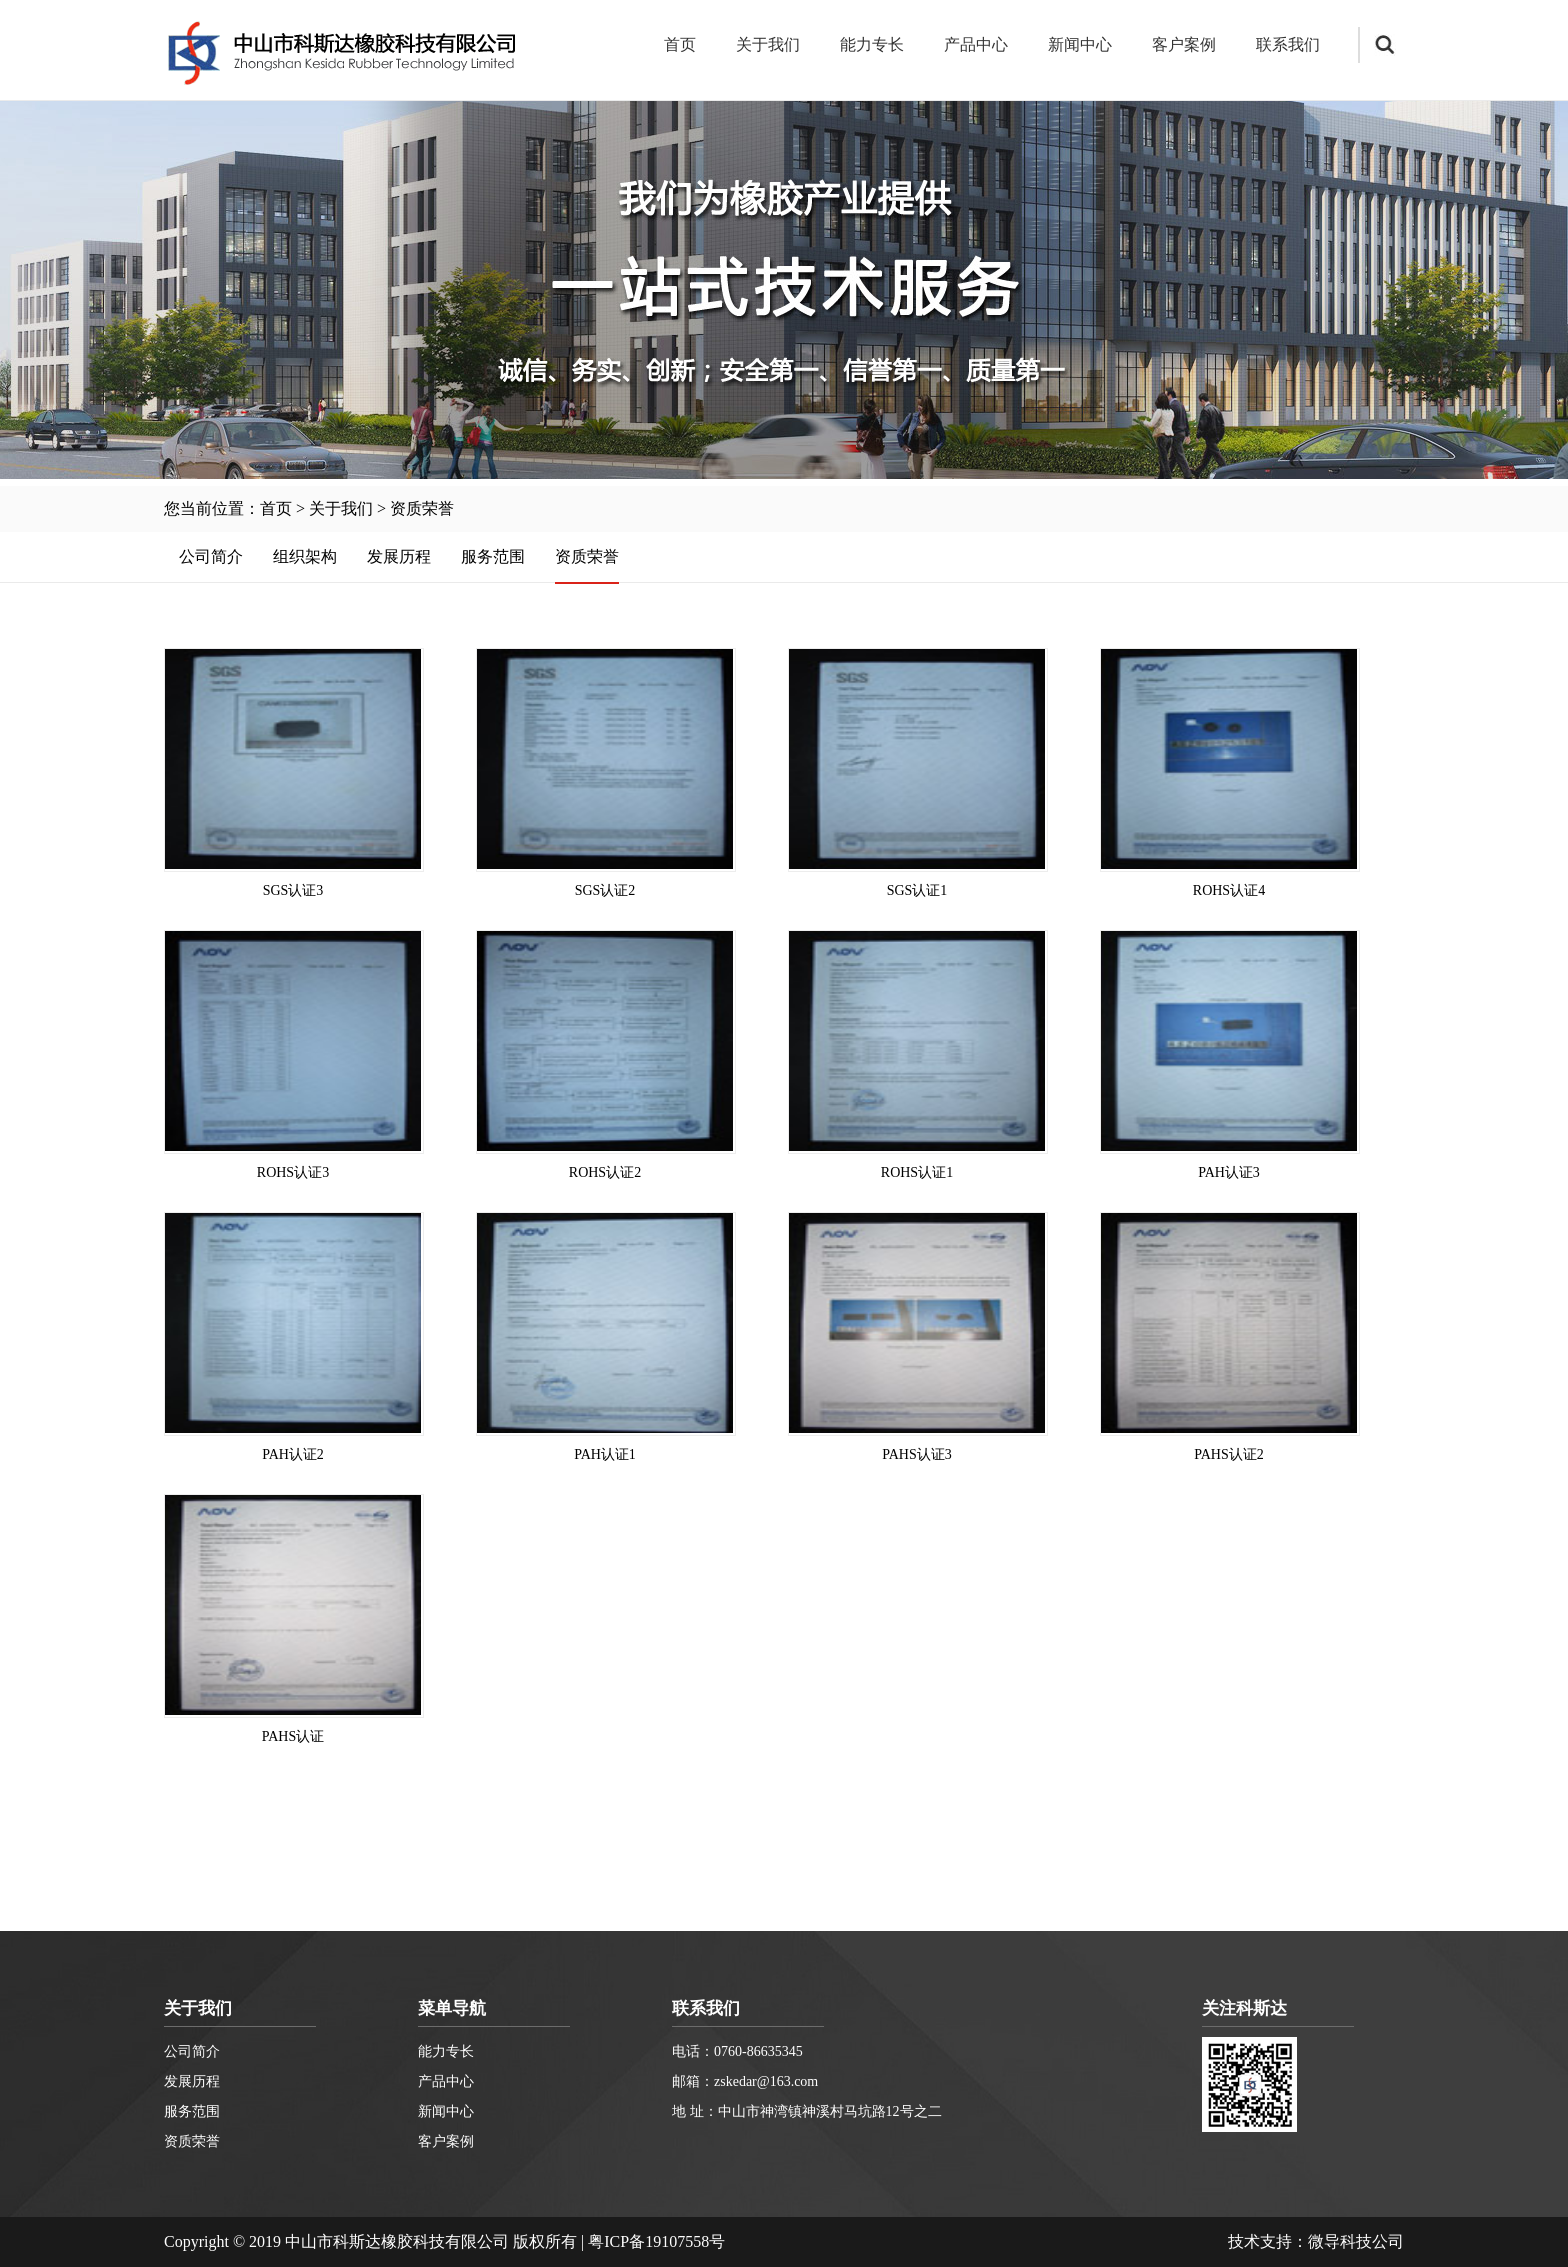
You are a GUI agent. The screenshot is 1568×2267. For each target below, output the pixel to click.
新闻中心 (1080, 44)
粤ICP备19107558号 (656, 2241)
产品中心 (976, 44)
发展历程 (399, 556)
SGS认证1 (917, 890)
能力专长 (872, 44)
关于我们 (768, 44)
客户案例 (1184, 44)
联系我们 (1288, 44)
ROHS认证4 (1229, 890)
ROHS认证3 (293, 1172)
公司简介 (211, 556)
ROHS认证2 (605, 1172)
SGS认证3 (293, 890)
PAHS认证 (293, 1736)
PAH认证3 (1229, 1172)
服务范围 (493, 556)
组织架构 (305, 556)
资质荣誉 (422, 508)
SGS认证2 (605, 890)
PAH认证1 (605, 1454)
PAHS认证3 (917, 1454)
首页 (680, 44)
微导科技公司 (1356, 2241)
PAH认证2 (293, 1454)
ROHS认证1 (917, 1172)
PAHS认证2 (1229, 1454)
